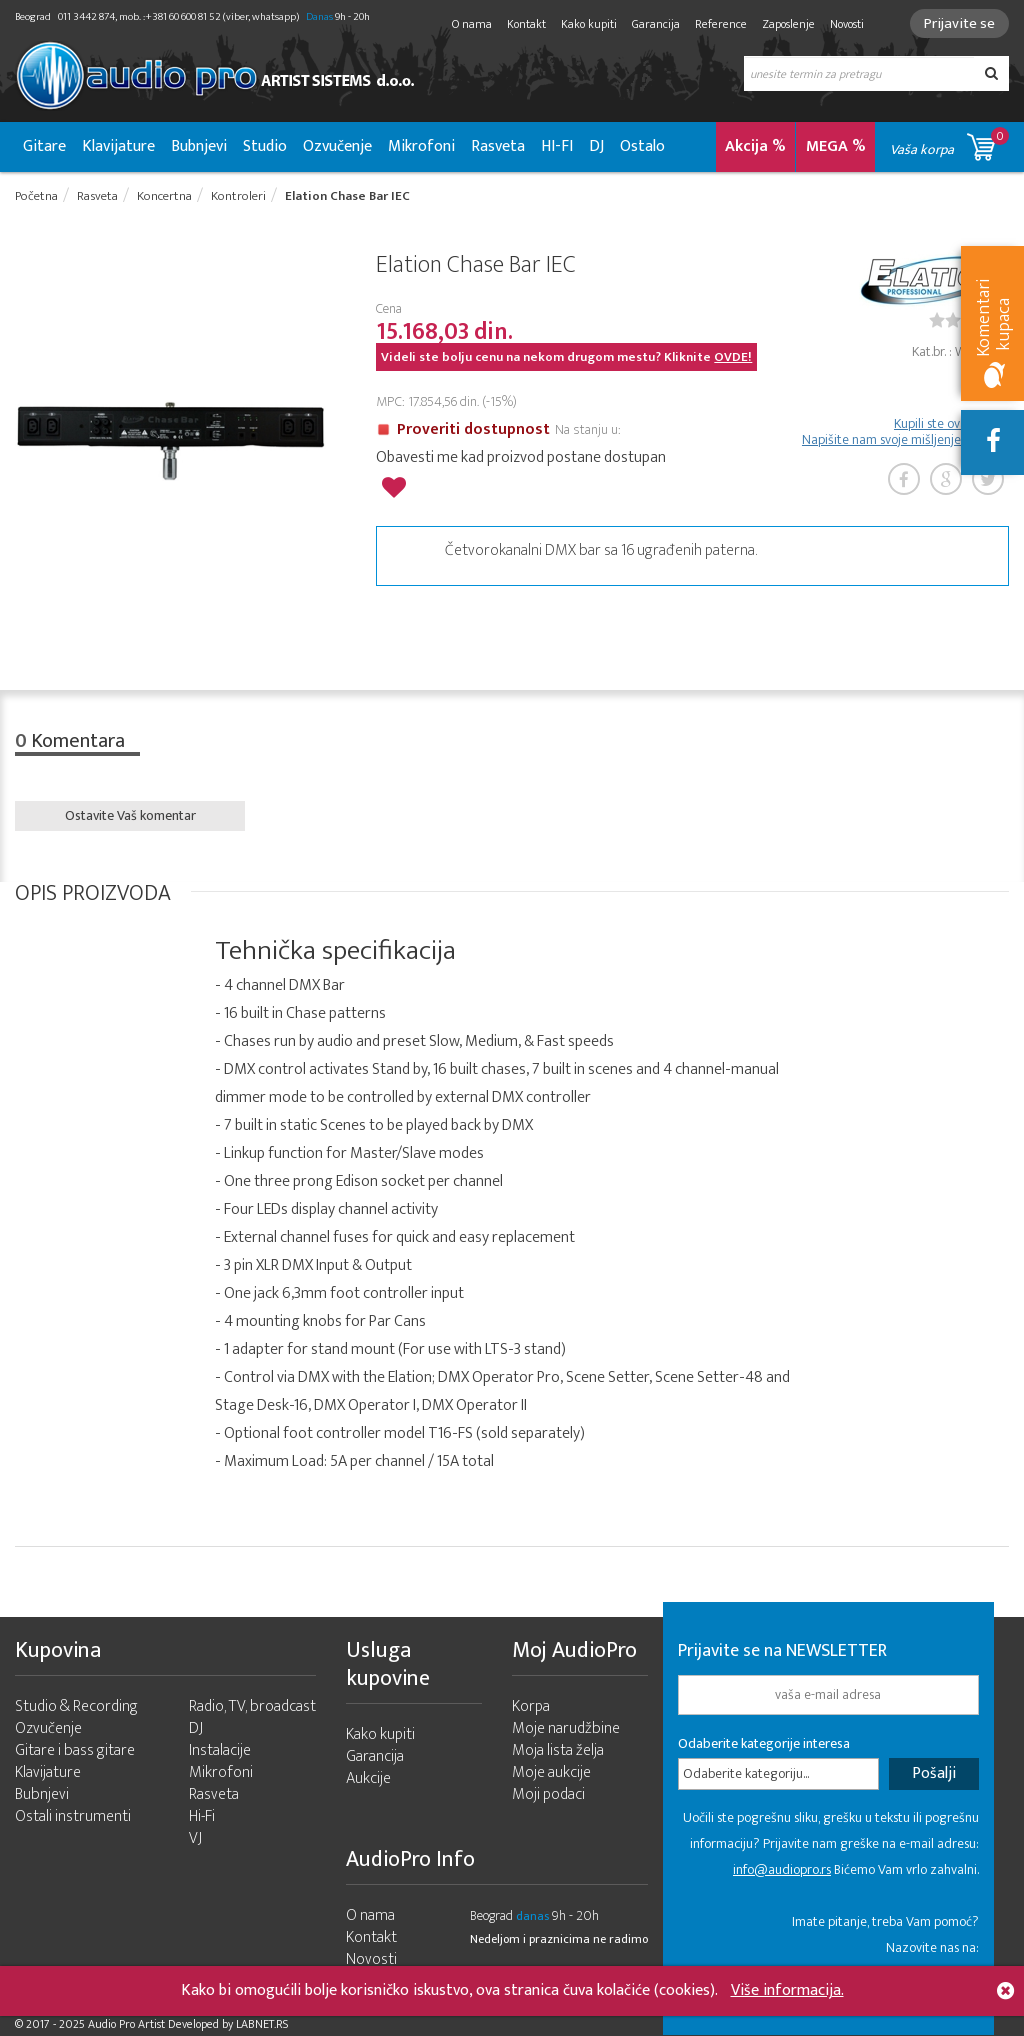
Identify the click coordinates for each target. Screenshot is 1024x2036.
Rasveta (498, 146)
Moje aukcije (551, 1772)
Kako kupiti (589, 24)
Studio (265, 146)
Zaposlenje (788, 24)
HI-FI (557, 146)
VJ (195, 1838)
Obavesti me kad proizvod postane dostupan (521, 457)
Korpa (531, 1706)
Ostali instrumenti (73, 1816)
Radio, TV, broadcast (252, 1706)
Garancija (656, 24)
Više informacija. (787, 1990)
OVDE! (733, 357)
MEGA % (836, 146)
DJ (596, 146)
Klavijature (118, 146)
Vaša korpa (949, 143)
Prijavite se (959, 23)
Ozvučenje (337, 146)
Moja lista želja (558, 1750)
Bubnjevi (199, 146)
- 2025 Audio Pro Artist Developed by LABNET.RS (170, 2024)
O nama (472, 24)
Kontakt (526, 24)
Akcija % (755, 146)
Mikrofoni (421, 146)
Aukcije (368, 1778)
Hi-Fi (202, 1816)
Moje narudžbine (566, 1728)
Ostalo (642, 146)
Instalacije (220, 1750)
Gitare (44, 146)
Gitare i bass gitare (75, 1750)
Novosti (847, 24)
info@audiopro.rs (782, 1869)
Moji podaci (548, 1794)
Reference (721, 24)
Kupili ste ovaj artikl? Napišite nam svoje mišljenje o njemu (905, 432)
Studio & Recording (76, 1706)
